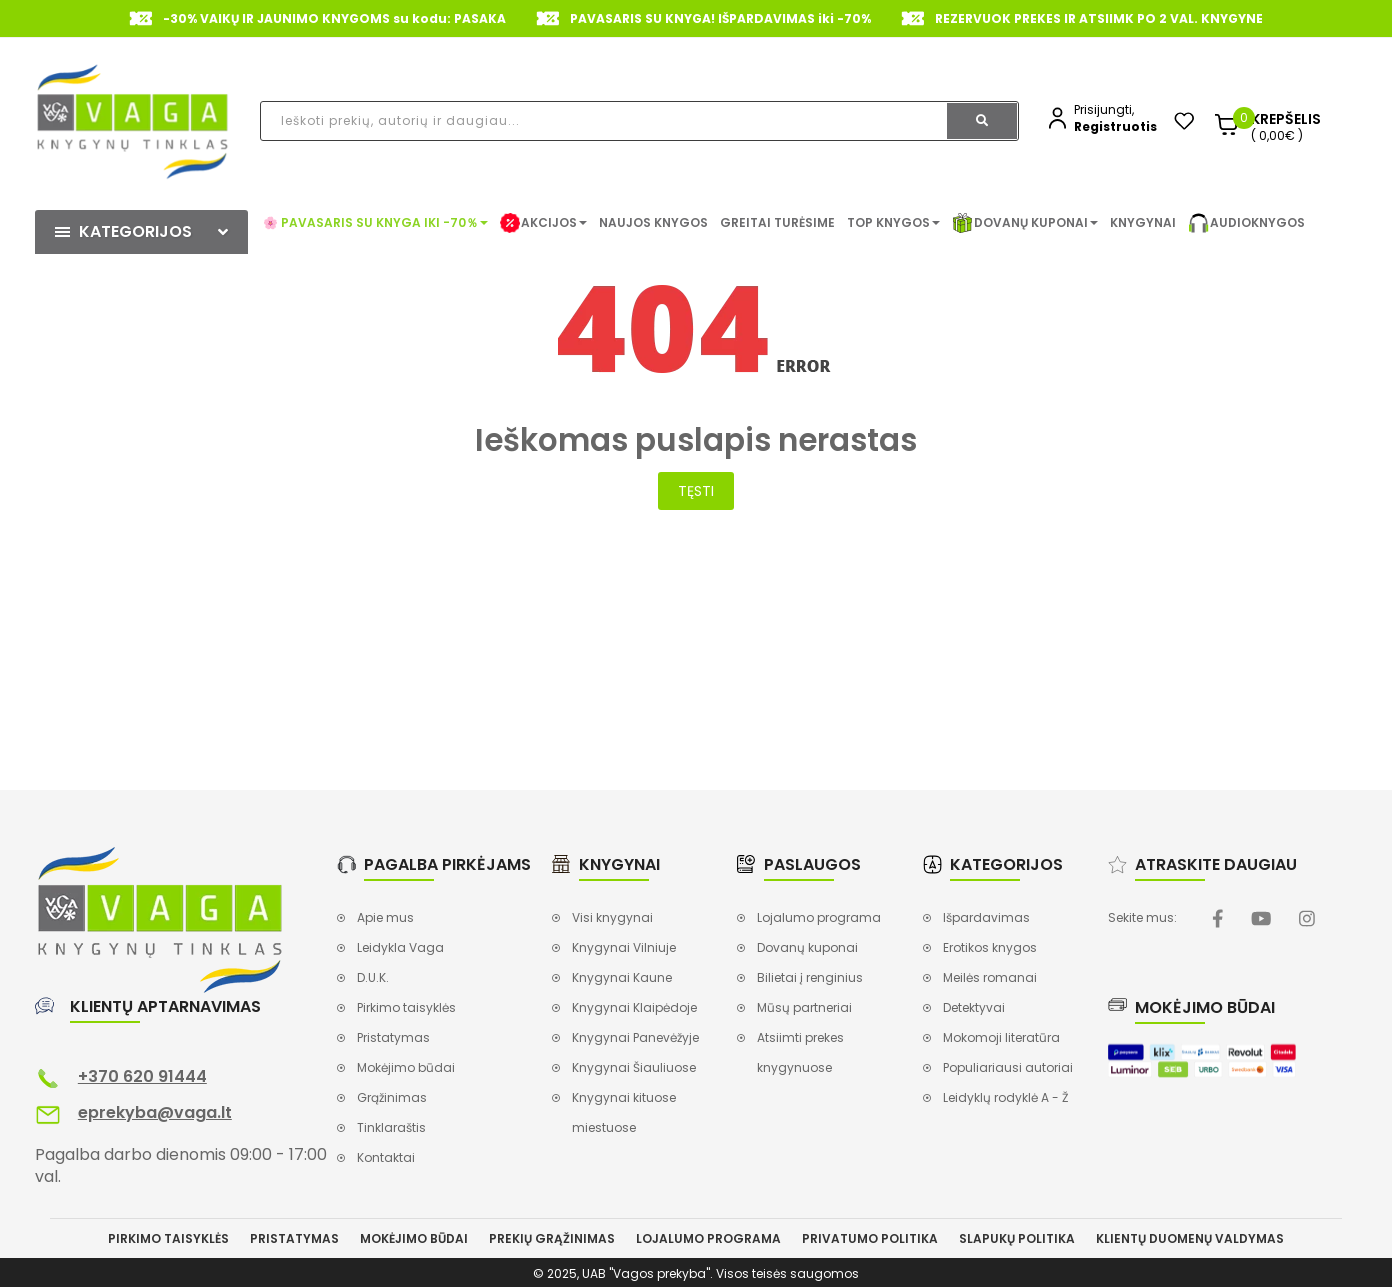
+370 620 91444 (142, 1076)
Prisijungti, (1104, 109)
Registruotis (1115, 126)
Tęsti (696, 491)
